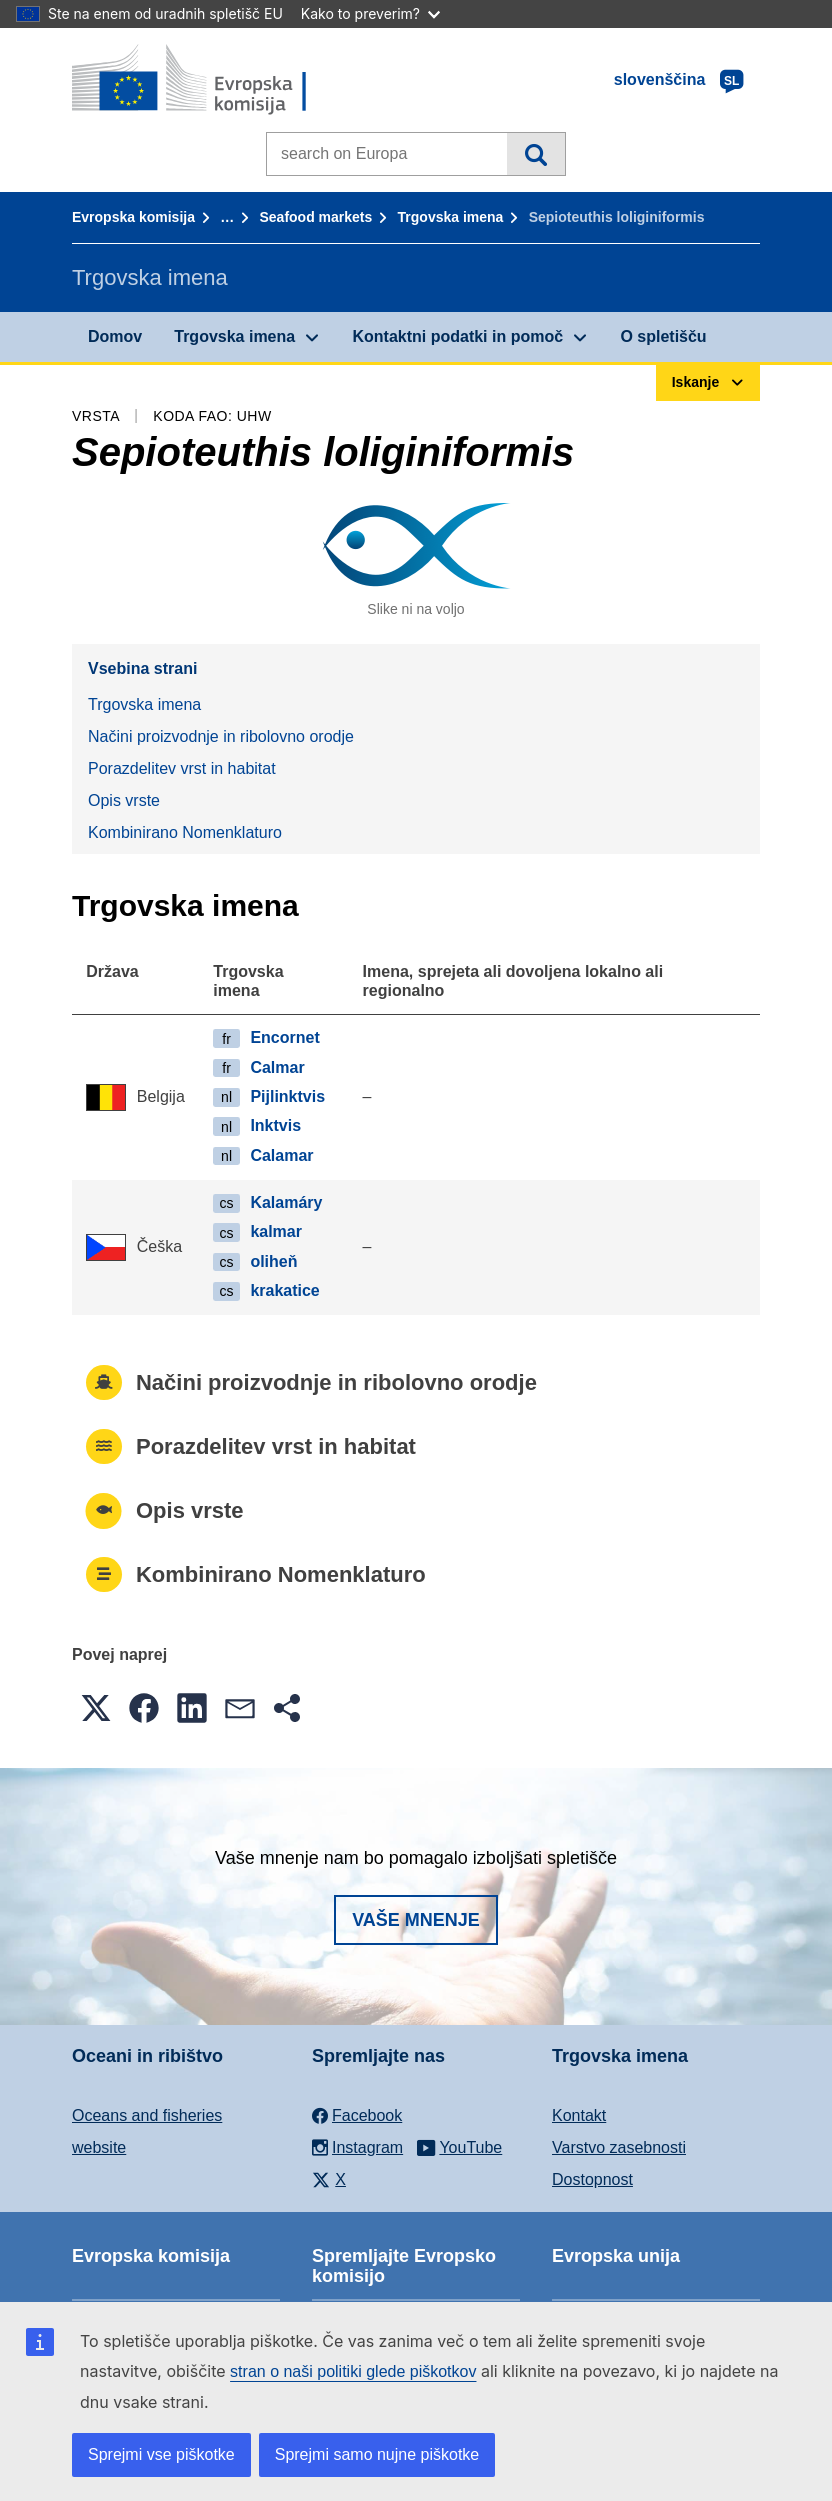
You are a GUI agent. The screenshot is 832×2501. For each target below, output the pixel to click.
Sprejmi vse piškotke (161, 2454)
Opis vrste (124, 800)
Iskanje (535, 154)
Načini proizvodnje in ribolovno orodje (221, 736)
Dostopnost (592, 2179)
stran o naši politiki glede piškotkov (353, 2371)
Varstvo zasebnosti (619, 2147)
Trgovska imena (451, 217)
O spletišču (663, 336)
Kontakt (579, 2115)
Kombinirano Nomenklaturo (185, 832)
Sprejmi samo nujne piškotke (377, 2454)
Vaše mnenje (416, 1920)
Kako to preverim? (370, 13)
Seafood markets (315, 217)
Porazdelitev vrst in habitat (182, 768)
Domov (115, 336)
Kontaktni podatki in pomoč (457, 336)
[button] (96, 1708)
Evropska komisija (133, 217)
